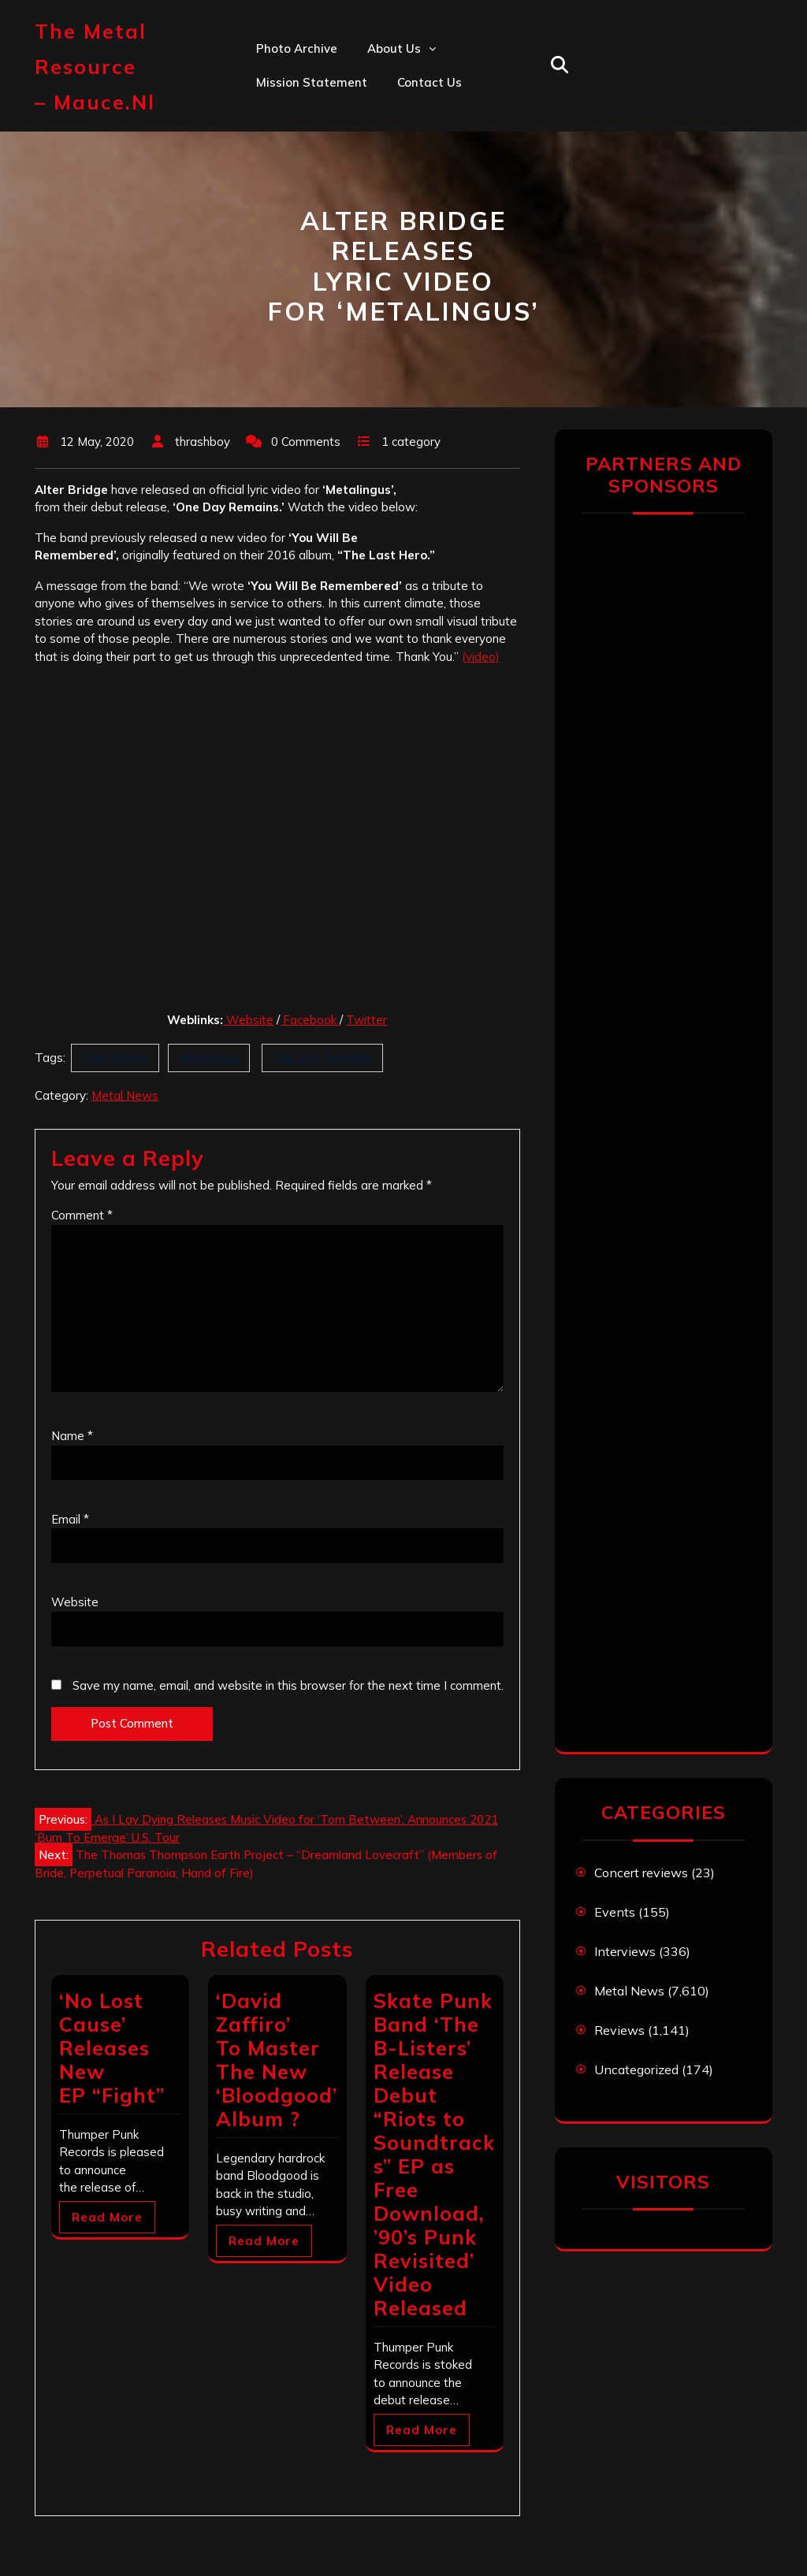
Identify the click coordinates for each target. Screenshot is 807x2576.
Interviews (625, 1951)
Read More (107, 2217)
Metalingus (209, 1057)
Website (249, 1019)
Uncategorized (636, 2069)
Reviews (619, 2030)
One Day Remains (322, 1057)
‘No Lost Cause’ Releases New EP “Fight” (112, 2047)
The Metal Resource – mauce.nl (95, 66)
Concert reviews (641, 1872)
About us (394, 48)
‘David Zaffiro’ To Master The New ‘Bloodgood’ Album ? (276, 2059)
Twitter (366, 1019)
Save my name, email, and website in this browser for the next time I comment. (288, 1685)
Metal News (124, 1095)
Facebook (310, 1019)
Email (70, 1519)
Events (614, 1912)
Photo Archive (296, 48)
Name (72, 1435)
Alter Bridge (115, 1057)
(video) (481, 656)
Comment (82, 1215)
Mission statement (311, 82)
